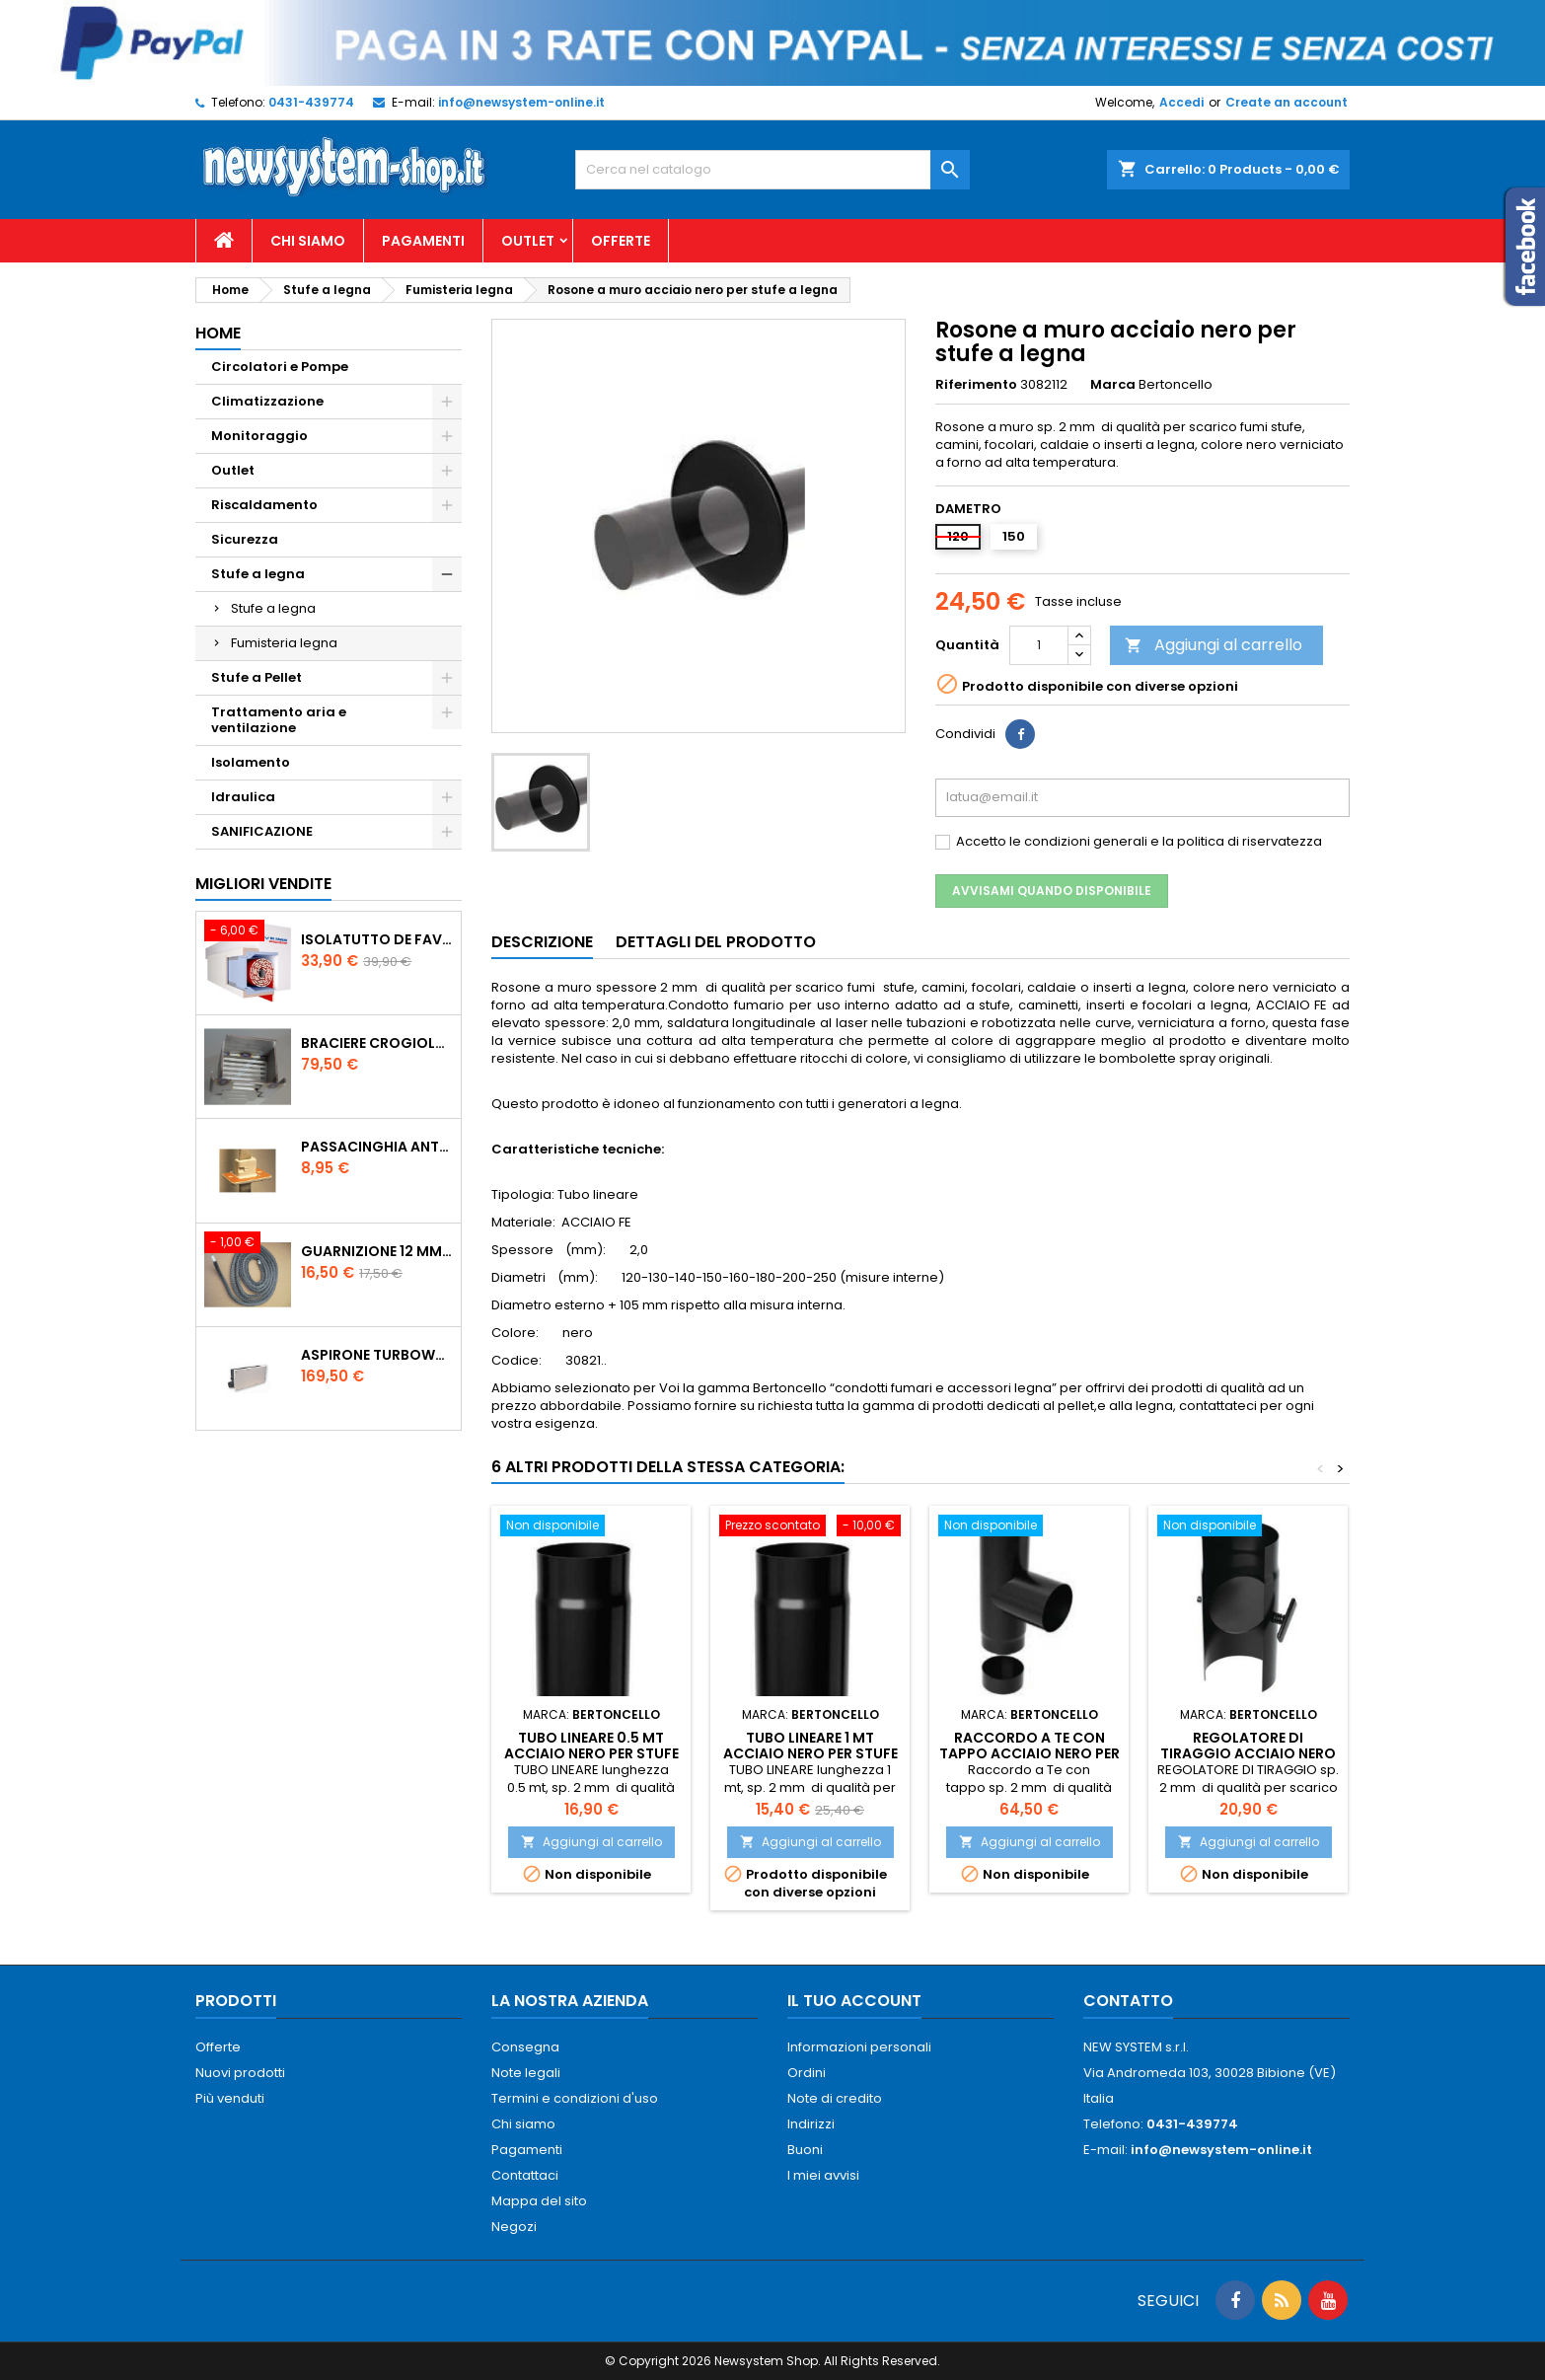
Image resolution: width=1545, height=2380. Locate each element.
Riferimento (976, 385)
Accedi (1181, 102)
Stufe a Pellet (256, 677)
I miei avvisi (823, 2175)
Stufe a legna (258, 573)
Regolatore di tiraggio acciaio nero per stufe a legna (1248, 1753)
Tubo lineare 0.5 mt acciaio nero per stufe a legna (591, 1753)
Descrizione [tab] (542, 941)
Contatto (1128, 2000)
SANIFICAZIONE (262, 831)
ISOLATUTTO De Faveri (377, 939)
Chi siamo (307, 241)
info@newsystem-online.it (521, 102)
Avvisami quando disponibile (1051, 890)
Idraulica (243, 796)
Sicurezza (244, 539)
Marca (1113, 385)
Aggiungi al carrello (1213, 644)
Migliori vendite (263, 883)
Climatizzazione (267, 401)
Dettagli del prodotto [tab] (716, 941)
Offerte (620, 241)
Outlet (527, 241)
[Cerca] (772, 169)
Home (218, 333)
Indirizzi (811, 2124)
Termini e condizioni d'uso (574, 2098)
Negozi (514, 2226)
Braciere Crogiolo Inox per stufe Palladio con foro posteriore (377, 1043)
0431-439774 (311, 102)
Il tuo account (854, 2000)
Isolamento (250, 762)
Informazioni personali (859, 2047)
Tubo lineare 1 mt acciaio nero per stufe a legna (810, 1753)
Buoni (805, 2149)
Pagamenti (423, 241)
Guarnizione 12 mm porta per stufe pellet (377, 1251)
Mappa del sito (539, 2201)
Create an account (1286, 102)
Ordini (806, 2072)
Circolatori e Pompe (279, 366)
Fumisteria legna (284, 642)
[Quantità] (1038, 645)
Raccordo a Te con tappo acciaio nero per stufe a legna (1029, 1753)
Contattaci (524, 2175)
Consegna (525, 2047)
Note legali (525, 2072)
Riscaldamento (264, 504)
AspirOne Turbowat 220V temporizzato (377, 1355)
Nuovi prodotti (240, 2072)
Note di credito (834, 2098)
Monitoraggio (259, 435)
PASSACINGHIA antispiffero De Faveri (377, 1146)
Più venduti (229, 2098)
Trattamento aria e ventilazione (278, 720)
